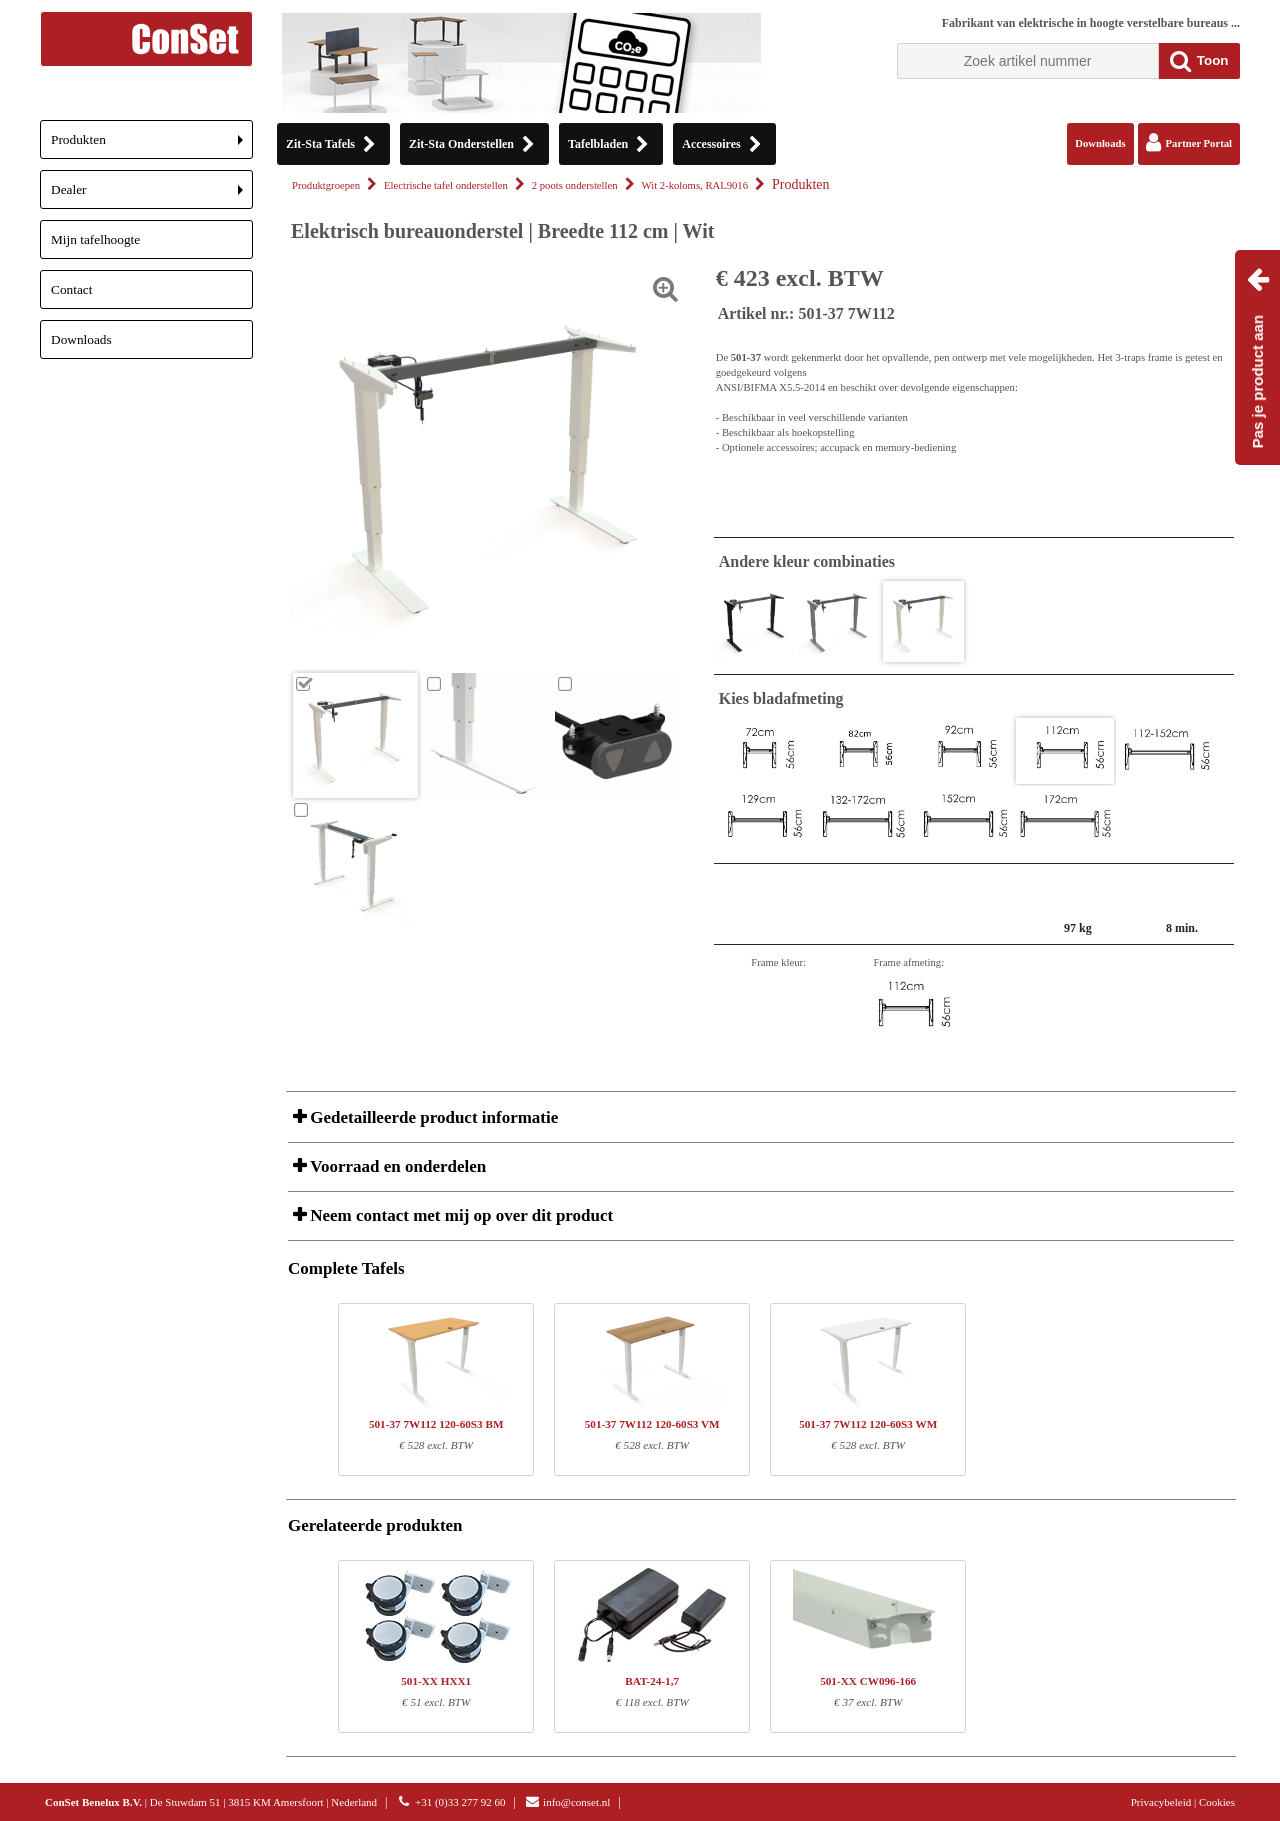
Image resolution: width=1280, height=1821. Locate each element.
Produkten (152, 145)
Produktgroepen (326, 185)
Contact (71, 289)
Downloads (81, 339)
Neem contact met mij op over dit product (459, 1215)
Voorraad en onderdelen (396, 1166)
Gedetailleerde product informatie (432, 1117)
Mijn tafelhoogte (95, 239)
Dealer (152, 195)
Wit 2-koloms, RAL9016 (695, 185)
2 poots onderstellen (575, 185)
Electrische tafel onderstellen (446, 185)
